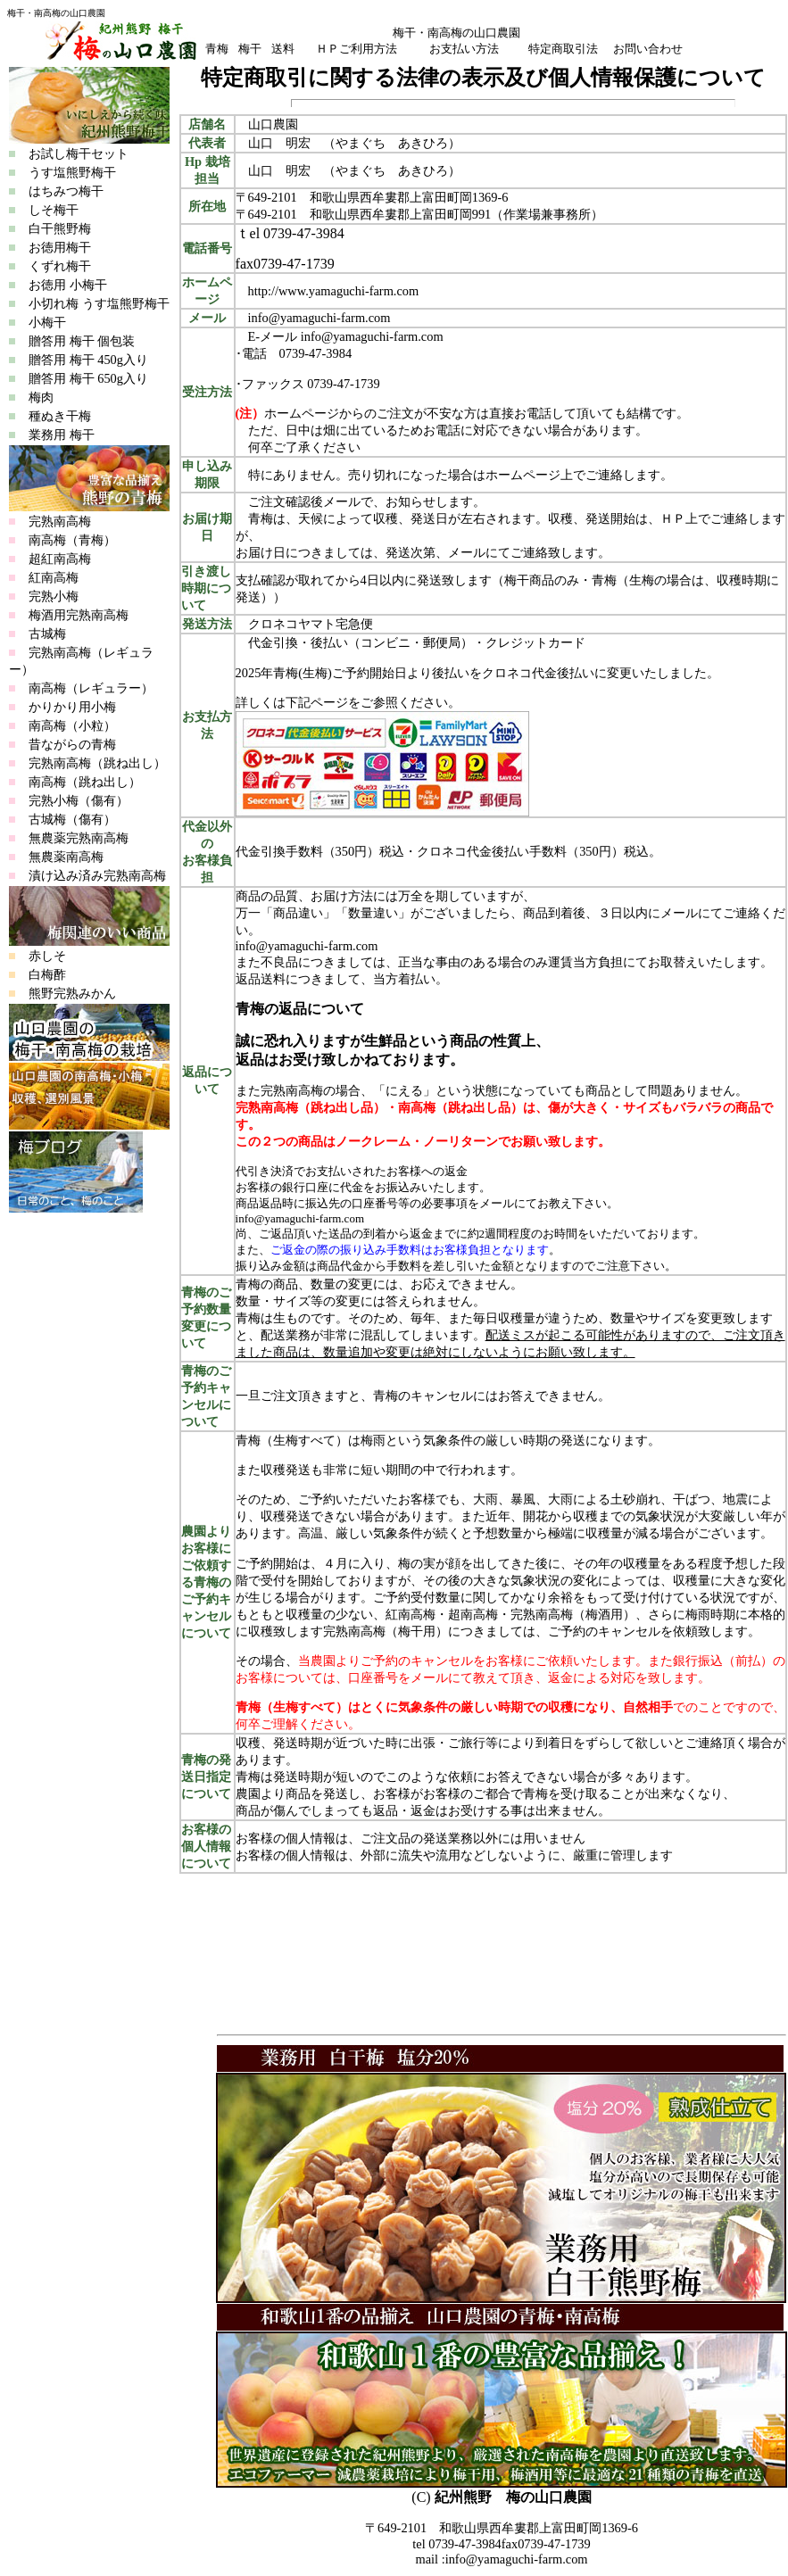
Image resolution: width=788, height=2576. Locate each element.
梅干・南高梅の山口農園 (56, 13)
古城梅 (47, 633)
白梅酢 (47, 974)
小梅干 (37, 322)
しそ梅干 (44, 210)
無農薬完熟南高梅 (79, 838)
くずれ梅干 (50, 266)
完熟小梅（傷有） (79, 800)
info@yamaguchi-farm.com (372, 336)
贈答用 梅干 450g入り (78, 359)
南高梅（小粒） (72, 725)
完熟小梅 (54, 596)
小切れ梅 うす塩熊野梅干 (89, 303)
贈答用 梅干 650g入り (78, 378)
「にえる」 (404, 1090)
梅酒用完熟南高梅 (79, 615)
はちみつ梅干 (56, 191)
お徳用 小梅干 (58, 284)
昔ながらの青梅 (72, 744)
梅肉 (31, 397)
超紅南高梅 (60, 558)
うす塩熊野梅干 (62, 172)
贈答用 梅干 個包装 (72, 341)
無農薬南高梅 (66, 856)
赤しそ (47, 955)
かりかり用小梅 (72, 707)
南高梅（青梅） (72, 540)
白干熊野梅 (50, 228)
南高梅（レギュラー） (91, 688)
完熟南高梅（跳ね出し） (97, 763)
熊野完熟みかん (72, 993)
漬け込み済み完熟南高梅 (97, 875)
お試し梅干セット (69, 153)
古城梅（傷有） (72, 819)
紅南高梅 (54, 577)
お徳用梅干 (50, 247)
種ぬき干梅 (50, 416)
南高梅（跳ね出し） (85, 781)
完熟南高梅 (60, 521)
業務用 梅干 (52, 434)
